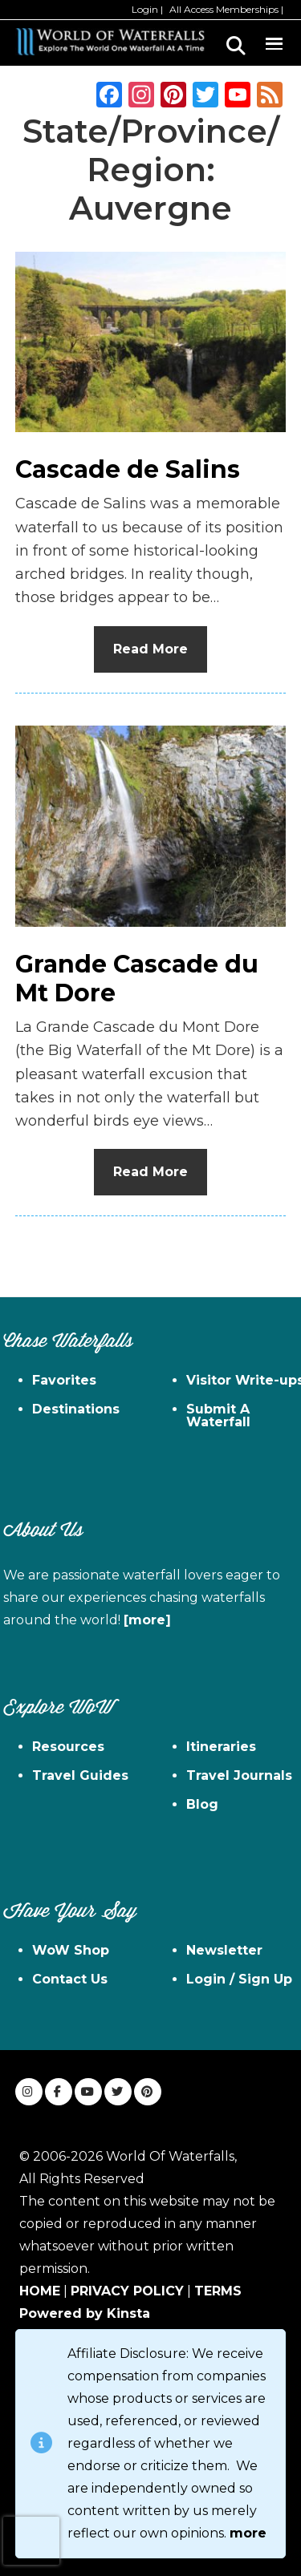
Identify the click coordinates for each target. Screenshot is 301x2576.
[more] (147, 1620)
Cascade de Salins (127, 469)
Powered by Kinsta (84, 2313)
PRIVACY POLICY (127, 2291)
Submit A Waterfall (218, 1415)
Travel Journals (239, 1775)
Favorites (64, 1380)
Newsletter (224, 1950)
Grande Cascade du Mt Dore (136, 978)
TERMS (218, 2291)
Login (145, 9)
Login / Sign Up (239, 1979)
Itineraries (221, 1746)
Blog (202, 1804)
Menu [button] (274, 41)
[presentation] (31, 2541)
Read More (150, 649)
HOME (39, 2291)
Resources (68, 1746)
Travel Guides (80, 1775)
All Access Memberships (224, 9)
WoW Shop (70, 1950)
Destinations (76, 1409)
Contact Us (70, 1979)
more (248, 2533)
